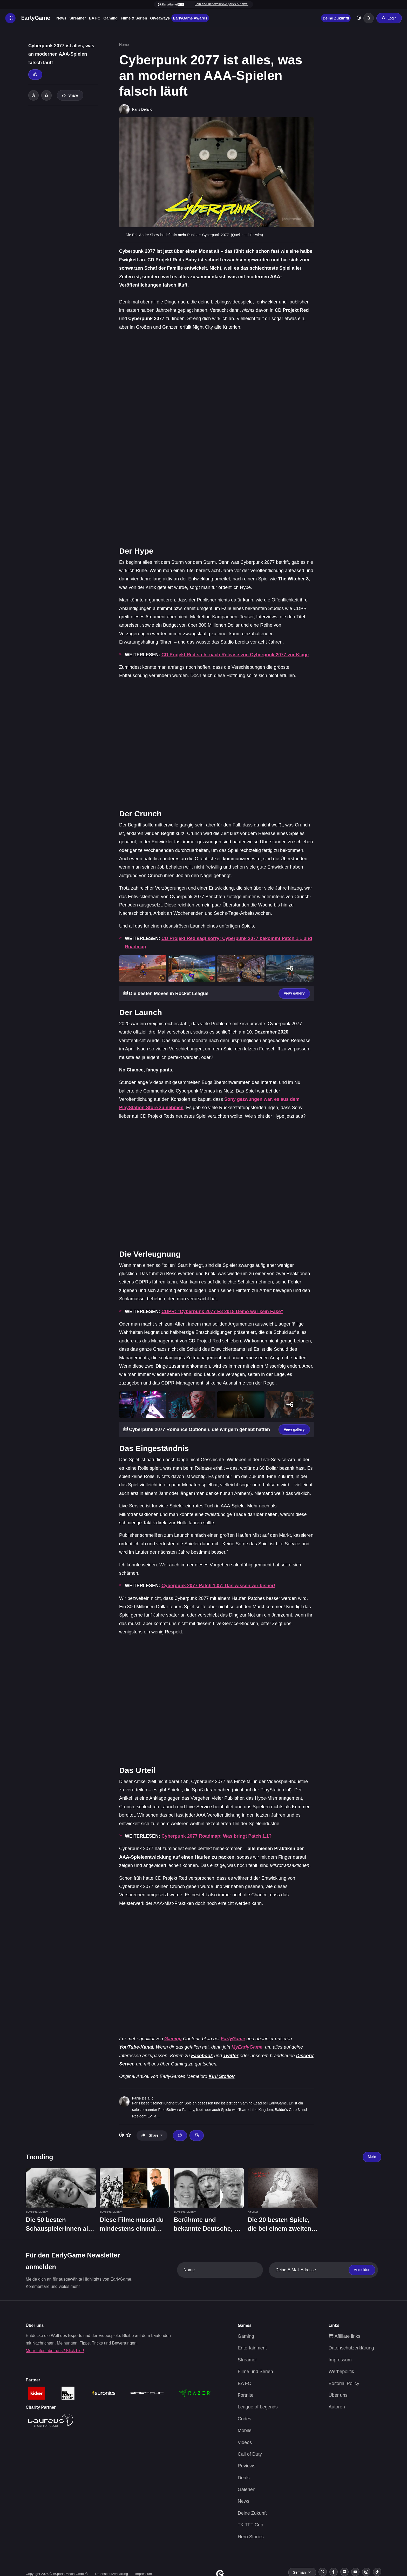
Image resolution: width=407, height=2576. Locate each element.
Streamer (77, 18)
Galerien (246, 2489)
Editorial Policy (344, 2383)
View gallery (294, 993)
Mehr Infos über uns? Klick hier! (55, 2350)
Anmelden (362, 2270)
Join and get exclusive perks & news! (221, 4)
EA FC (94, 18)
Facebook (202, 2055)
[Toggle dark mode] (359, 18)
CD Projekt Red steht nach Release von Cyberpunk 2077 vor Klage (235, 654)
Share (70, 95)
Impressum (340, 2359)
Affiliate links (345, 2336)
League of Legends (258, 2406)
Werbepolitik (341, 2371)
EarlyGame (233, 2038)
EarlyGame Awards (190, 18)
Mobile (245, 2430)
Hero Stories (251, 2536)
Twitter (230, 2055)
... (158, 2116)
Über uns (338, 2395)
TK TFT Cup (250, 2524)
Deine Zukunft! (336, 18)
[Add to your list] (46, 95)
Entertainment (252, 2347)
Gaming (110, 18)
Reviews (246, 2465)
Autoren (337, 2406)
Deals (244, 2477)
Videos (245, 2442)
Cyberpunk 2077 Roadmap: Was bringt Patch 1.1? (216, 1836)
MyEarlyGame (247, 2047)
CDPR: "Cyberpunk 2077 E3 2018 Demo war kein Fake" (222, 1311)
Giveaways (160, 18)
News (61, 18)
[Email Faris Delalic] (196, 2135)
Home (124, 45)
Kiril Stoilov (221, 2076)
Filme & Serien (134, 18)
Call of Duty (250, 2454)
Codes (244, 2418)
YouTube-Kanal (136, 2047)
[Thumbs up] (35, 74)
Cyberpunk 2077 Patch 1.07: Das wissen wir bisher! (218, 1585)
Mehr (372, 2157)
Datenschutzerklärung (351, 2347)
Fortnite (246, 2395)
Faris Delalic (143, 2098)
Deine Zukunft (252, 2513)
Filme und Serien (255, 2371)
